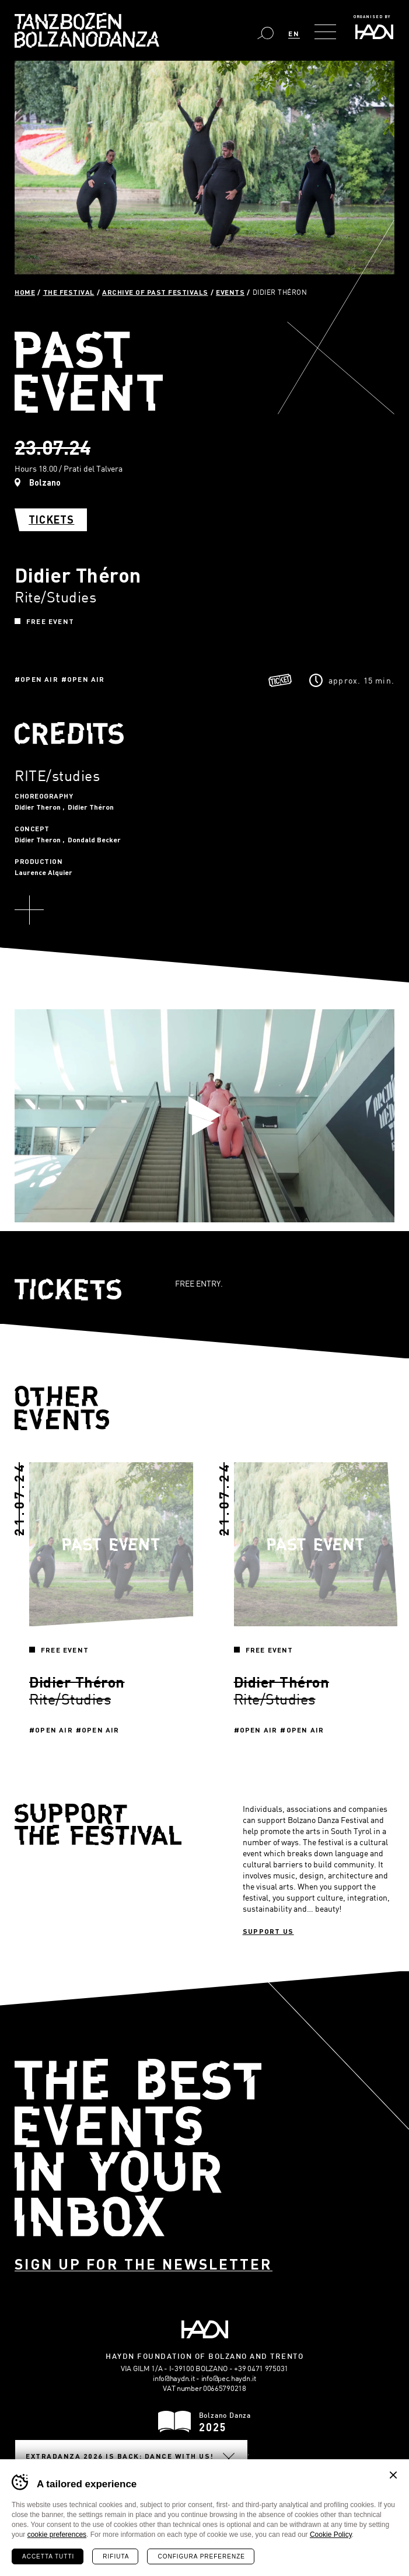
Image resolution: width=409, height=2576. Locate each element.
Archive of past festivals (155, 292)
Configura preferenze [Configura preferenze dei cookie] (201, 2556)
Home (25, 292)
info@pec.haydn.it (228, 2378)
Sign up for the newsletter (143, 2264)
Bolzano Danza (87, 30)
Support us (268, 1931)
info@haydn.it (173, 2378)
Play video (205, 1116)
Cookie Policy (331, 2534)
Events (230, 292)
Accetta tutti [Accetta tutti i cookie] (48, 2556)
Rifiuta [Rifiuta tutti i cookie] (116, 2556)
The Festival (69, 292)
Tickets (51, 519)
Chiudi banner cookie (393, 2475)
